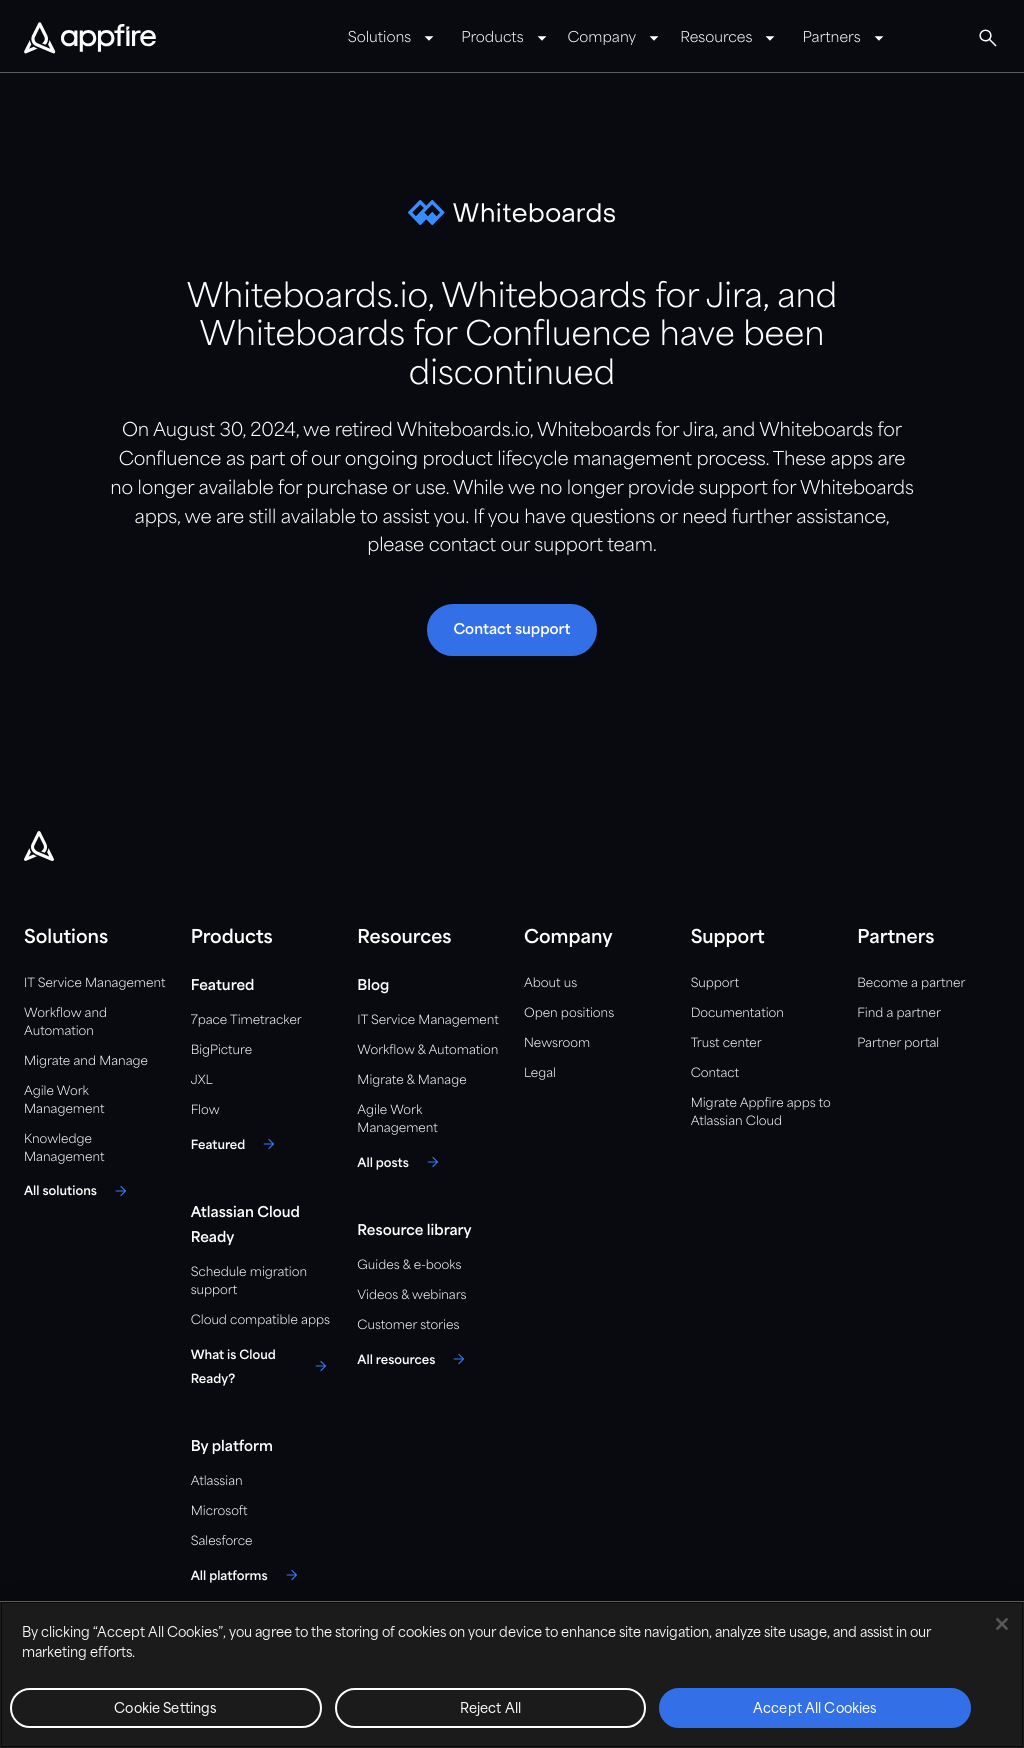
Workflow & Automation (427, 1050)
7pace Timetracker (246, 1020)
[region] (512, 1674)
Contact (715, 1073)
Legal (540, 1073)
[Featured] (236, 1144)
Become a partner (911, 983)
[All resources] (414, 1359)
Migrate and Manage (86, 1061)
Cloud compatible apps (260, 1320)
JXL (202, 1080)
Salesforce (222, 1541)
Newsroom (557, 1043)
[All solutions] (78, 1191)
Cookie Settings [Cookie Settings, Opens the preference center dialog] (165, 1709)
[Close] (1002, 1624)
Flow (205, 1110)
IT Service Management (94, 983)
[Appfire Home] (90, 39)
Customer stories (408, 1325)
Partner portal (898, 1043)
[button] (511, 630)
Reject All (490, 1709)
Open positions (569, 1013)
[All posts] (400, 1162)
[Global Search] (988, 38)
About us (550, 983)
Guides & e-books (409, 1265)
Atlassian (217, 1481)
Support (715, 983)
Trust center (726, 1043)
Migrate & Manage (411, 1080)
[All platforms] (247, 1575)
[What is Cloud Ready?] (262, 1366)
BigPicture (221, 1050)
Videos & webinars (411, 1295)
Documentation (737, 1013)
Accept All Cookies (815, 1709)
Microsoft (219, 1511)
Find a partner (899, 1013)
